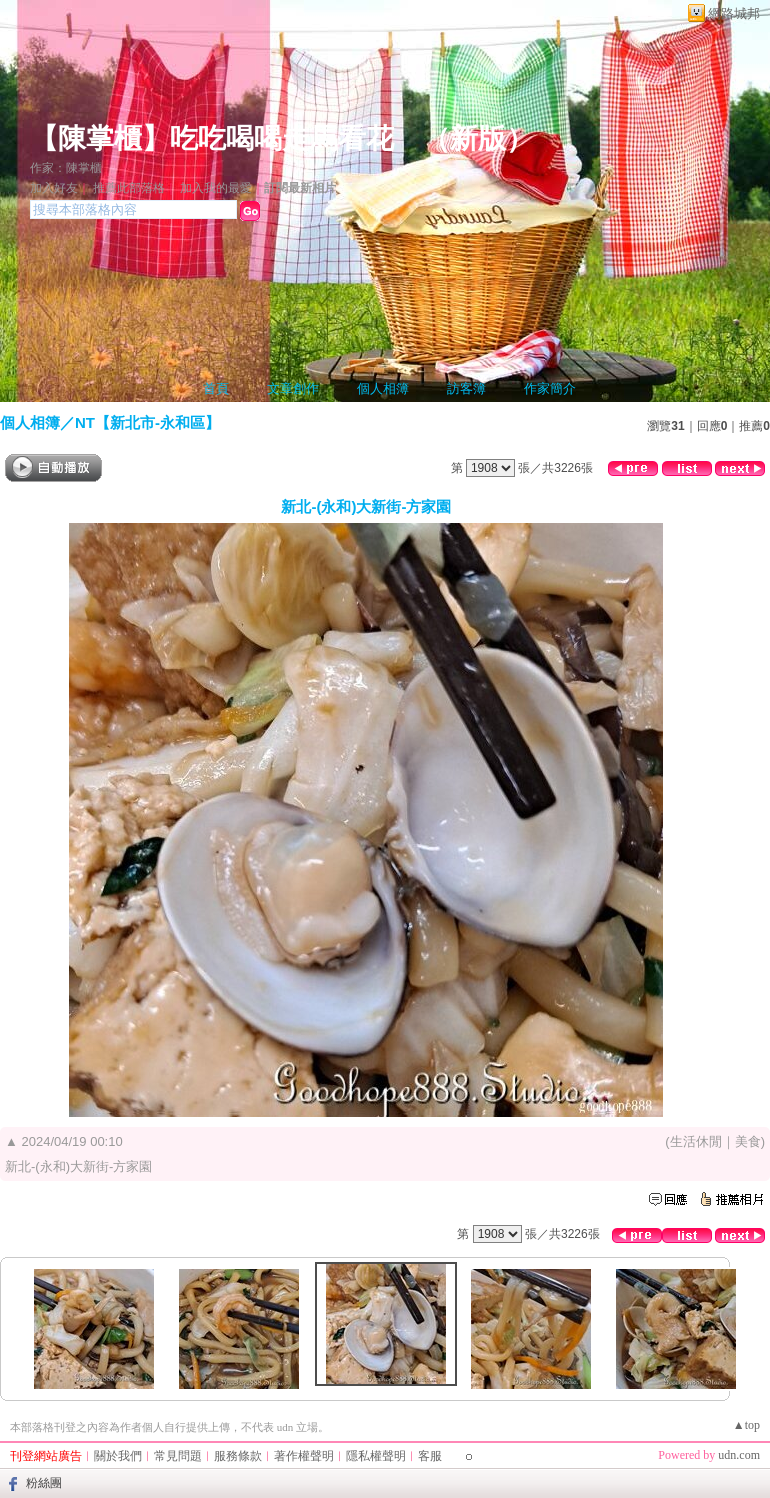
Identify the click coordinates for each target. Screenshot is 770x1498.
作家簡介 (550, 388)
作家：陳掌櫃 (66, 168)
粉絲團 (44, 1483)
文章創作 (293, 388)
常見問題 (178, 1456)
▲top (746, 1425)
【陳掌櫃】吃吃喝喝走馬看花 (212, 138)
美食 (748, 1141)
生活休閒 (696, 1141)
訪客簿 (466, 388)
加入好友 (54, 188)
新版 (478, 138)
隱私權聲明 (376, 1456)
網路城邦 (734, 13)
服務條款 (238, 1456)
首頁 (216, 388)
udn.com (739, 1455)
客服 (430, 1456)
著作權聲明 (304, 1456)
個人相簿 (383, 388)
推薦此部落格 (129, 188)
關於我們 (118, 1456)
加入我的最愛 (216, 188)
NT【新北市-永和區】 (147, 422)
